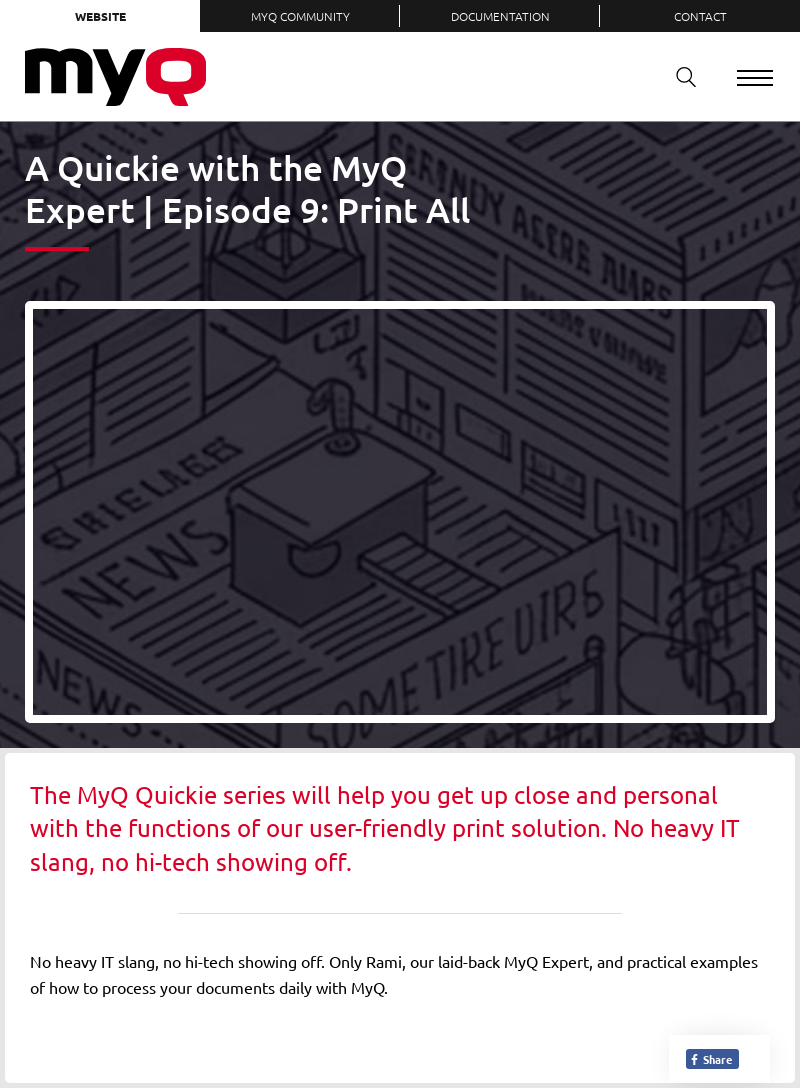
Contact (700, 16)
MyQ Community (300, 16)
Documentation (500, 16)
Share (710, 1059)
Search (679, 76)
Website (100, 16)
